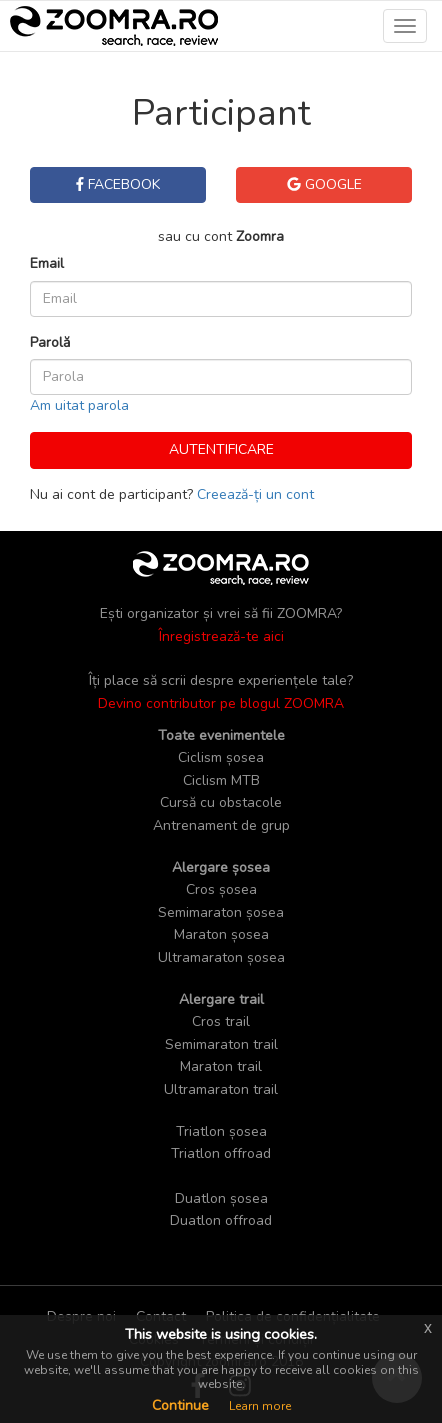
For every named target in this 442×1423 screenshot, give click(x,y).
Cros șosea (221, 889)
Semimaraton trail (221, 1044)
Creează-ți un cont (255, 494)
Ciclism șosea (221, 757)
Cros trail (221, 1021)
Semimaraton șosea (221, 912)
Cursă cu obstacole (221, 802)
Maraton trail (221, 1066)
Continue (180, 1405)
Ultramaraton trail (221, 1089)
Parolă (50, 342)
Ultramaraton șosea (221, 957)
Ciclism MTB (221, 780)
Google (324, 184)
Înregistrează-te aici (221, 636)
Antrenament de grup (221, 825)
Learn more (260, 1406)
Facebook (118, 184)
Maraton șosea (221, 934)
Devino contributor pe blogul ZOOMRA (221, 703)
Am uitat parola (79, 405)
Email (47, 263)
